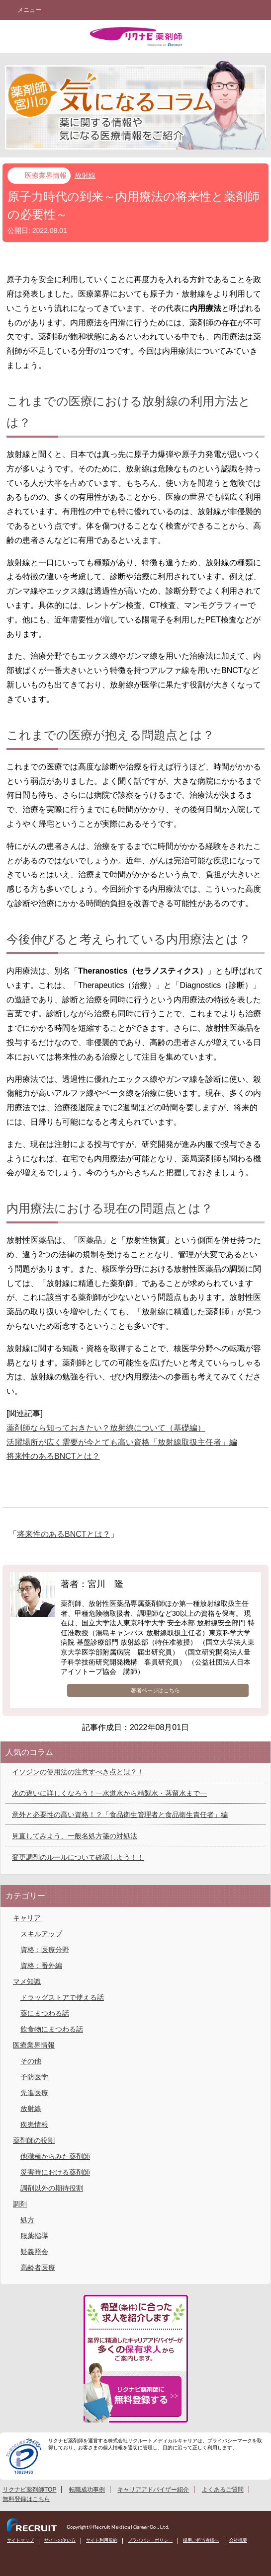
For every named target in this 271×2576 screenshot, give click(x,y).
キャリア (27, 1918)
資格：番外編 (41, 1966)
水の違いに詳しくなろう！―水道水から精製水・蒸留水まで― (109, 1793)
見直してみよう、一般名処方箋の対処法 (74, 1836)
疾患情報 (34, 2124)
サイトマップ (20, 2540)
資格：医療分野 (44, 1950)
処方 (27, 2220)
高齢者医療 (37, 2268)
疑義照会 (34, 2252)
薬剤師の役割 (34, 2140)
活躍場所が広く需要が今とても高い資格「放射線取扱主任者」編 (121, 1442)
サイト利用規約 (101, 2540)
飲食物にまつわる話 (51, 2029)
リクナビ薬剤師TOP (29, 2489)
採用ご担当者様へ (201, 2540)
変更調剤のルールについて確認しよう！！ (78, 1857)
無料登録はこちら (26, 2499)
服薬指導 (34, 2236)
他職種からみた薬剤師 (55, 2156)
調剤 (20, 2204)
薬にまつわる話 (44, 2013)
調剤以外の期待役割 (51, 2188)
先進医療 (34, 2093)
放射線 (85, 175)
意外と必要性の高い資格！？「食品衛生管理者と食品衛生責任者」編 (120, 1814)
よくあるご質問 (223, 2489)
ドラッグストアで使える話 (62, 1997)
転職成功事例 (87, 2489)
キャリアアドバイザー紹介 (153, 2489)
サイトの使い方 (60, 2540)
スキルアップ (41, 1934)
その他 (30, 2061)
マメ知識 (27, 1981)
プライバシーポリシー (150, 2540)
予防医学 (34, 2077)
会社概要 (238, 2540)
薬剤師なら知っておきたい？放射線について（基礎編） (105, 1428)
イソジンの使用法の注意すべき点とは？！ (78, 1772)
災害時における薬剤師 (55, 2172)
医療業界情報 (46, 175)
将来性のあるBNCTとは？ (53, 1456)
